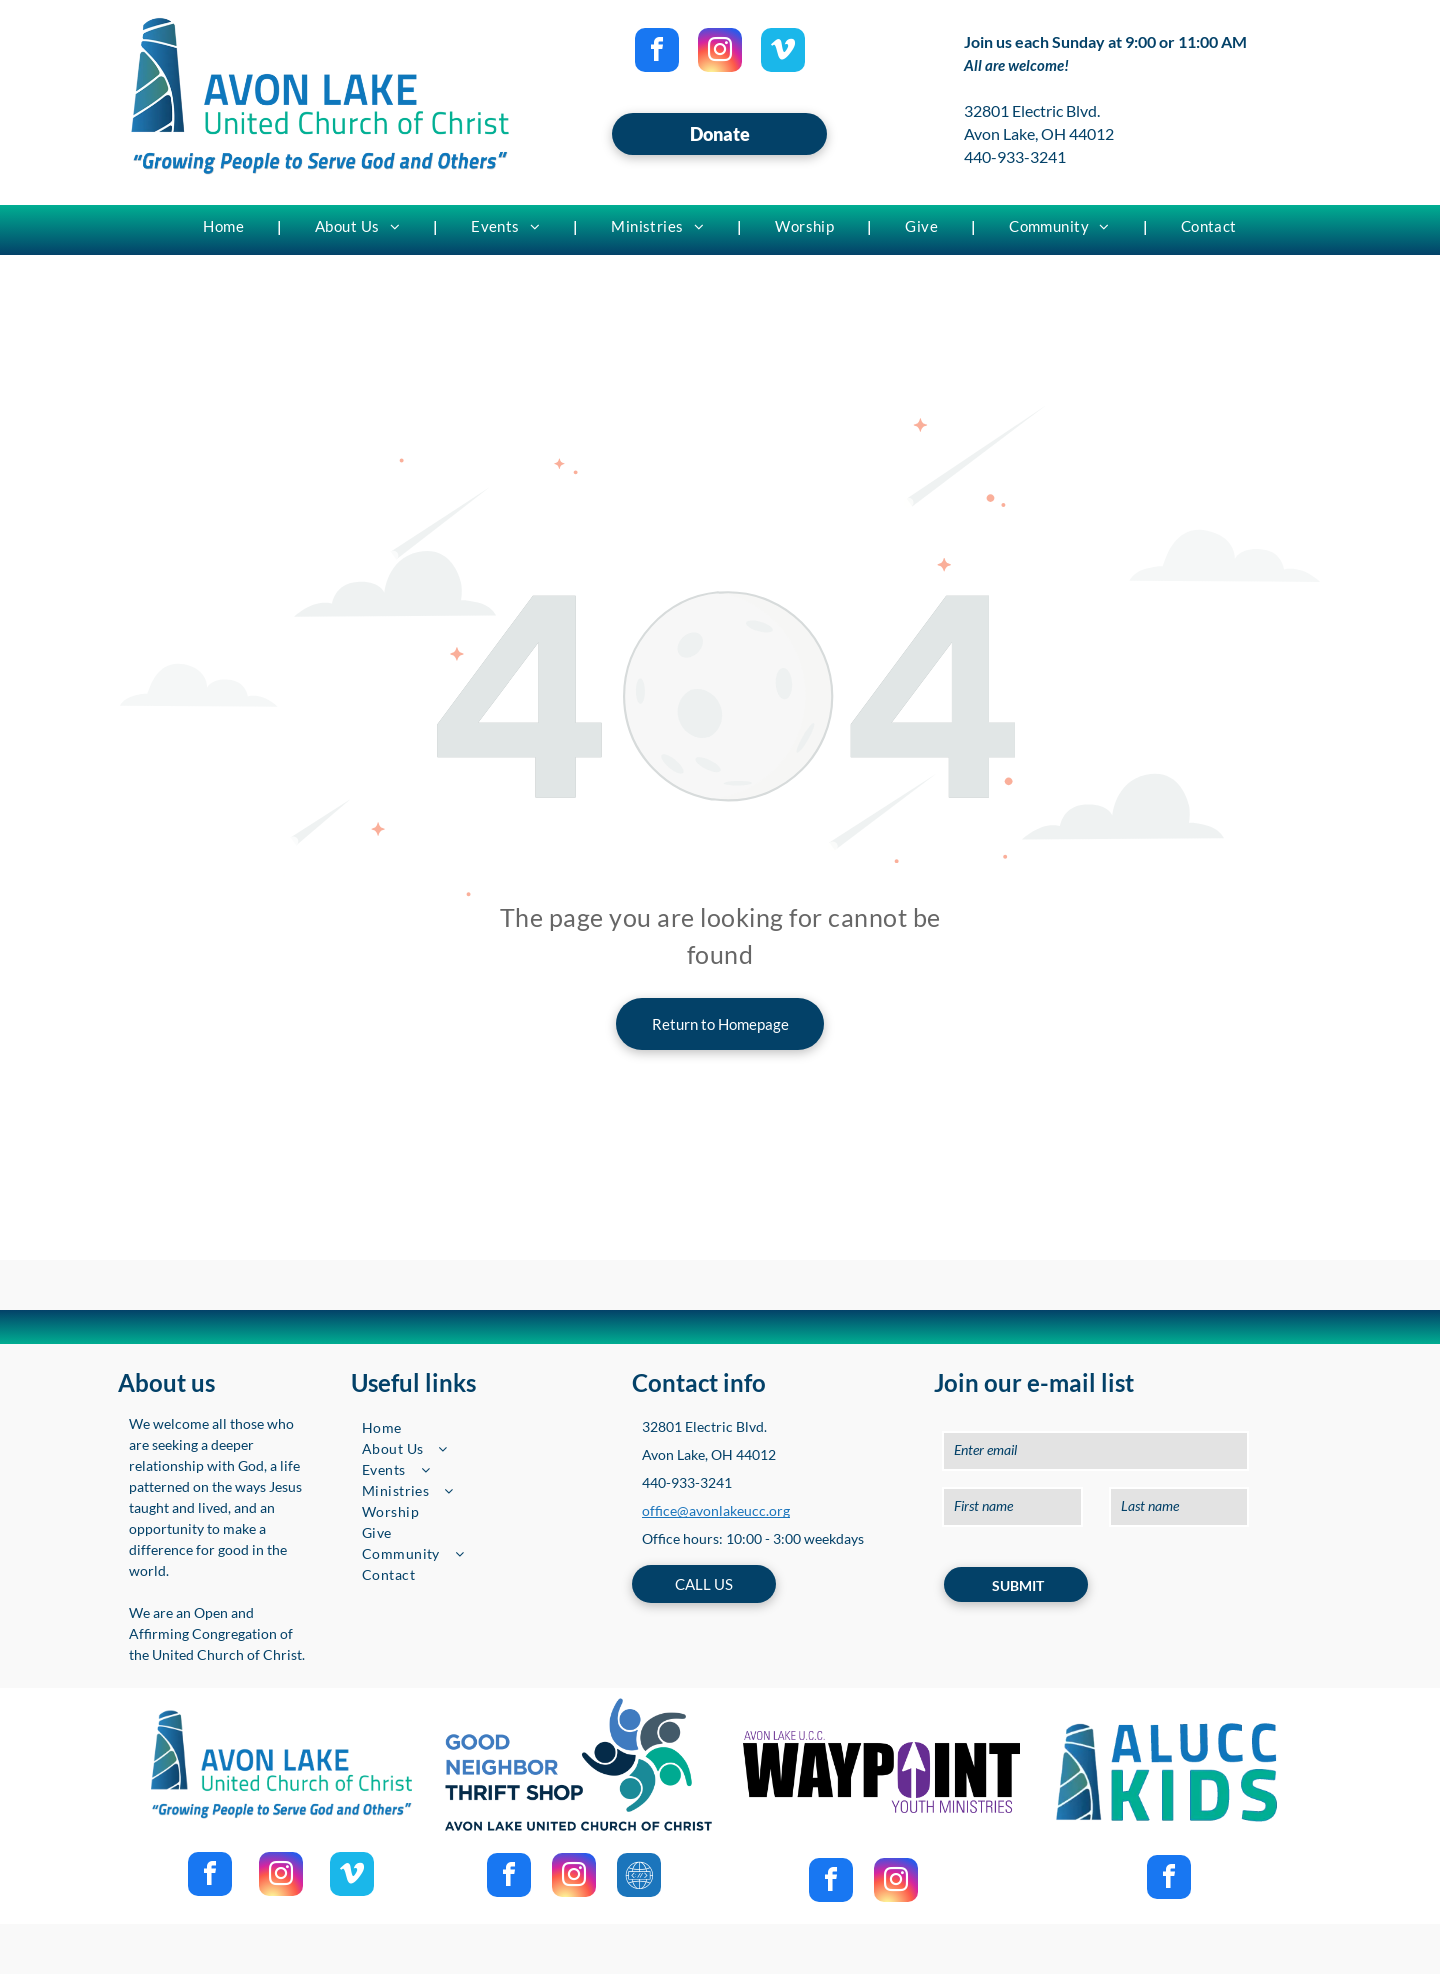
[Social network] (639, 1877)
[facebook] (657, 52)
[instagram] (720, 52)
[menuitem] (226, 226)
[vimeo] (783, 52)
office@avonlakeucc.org (716, 1510)
